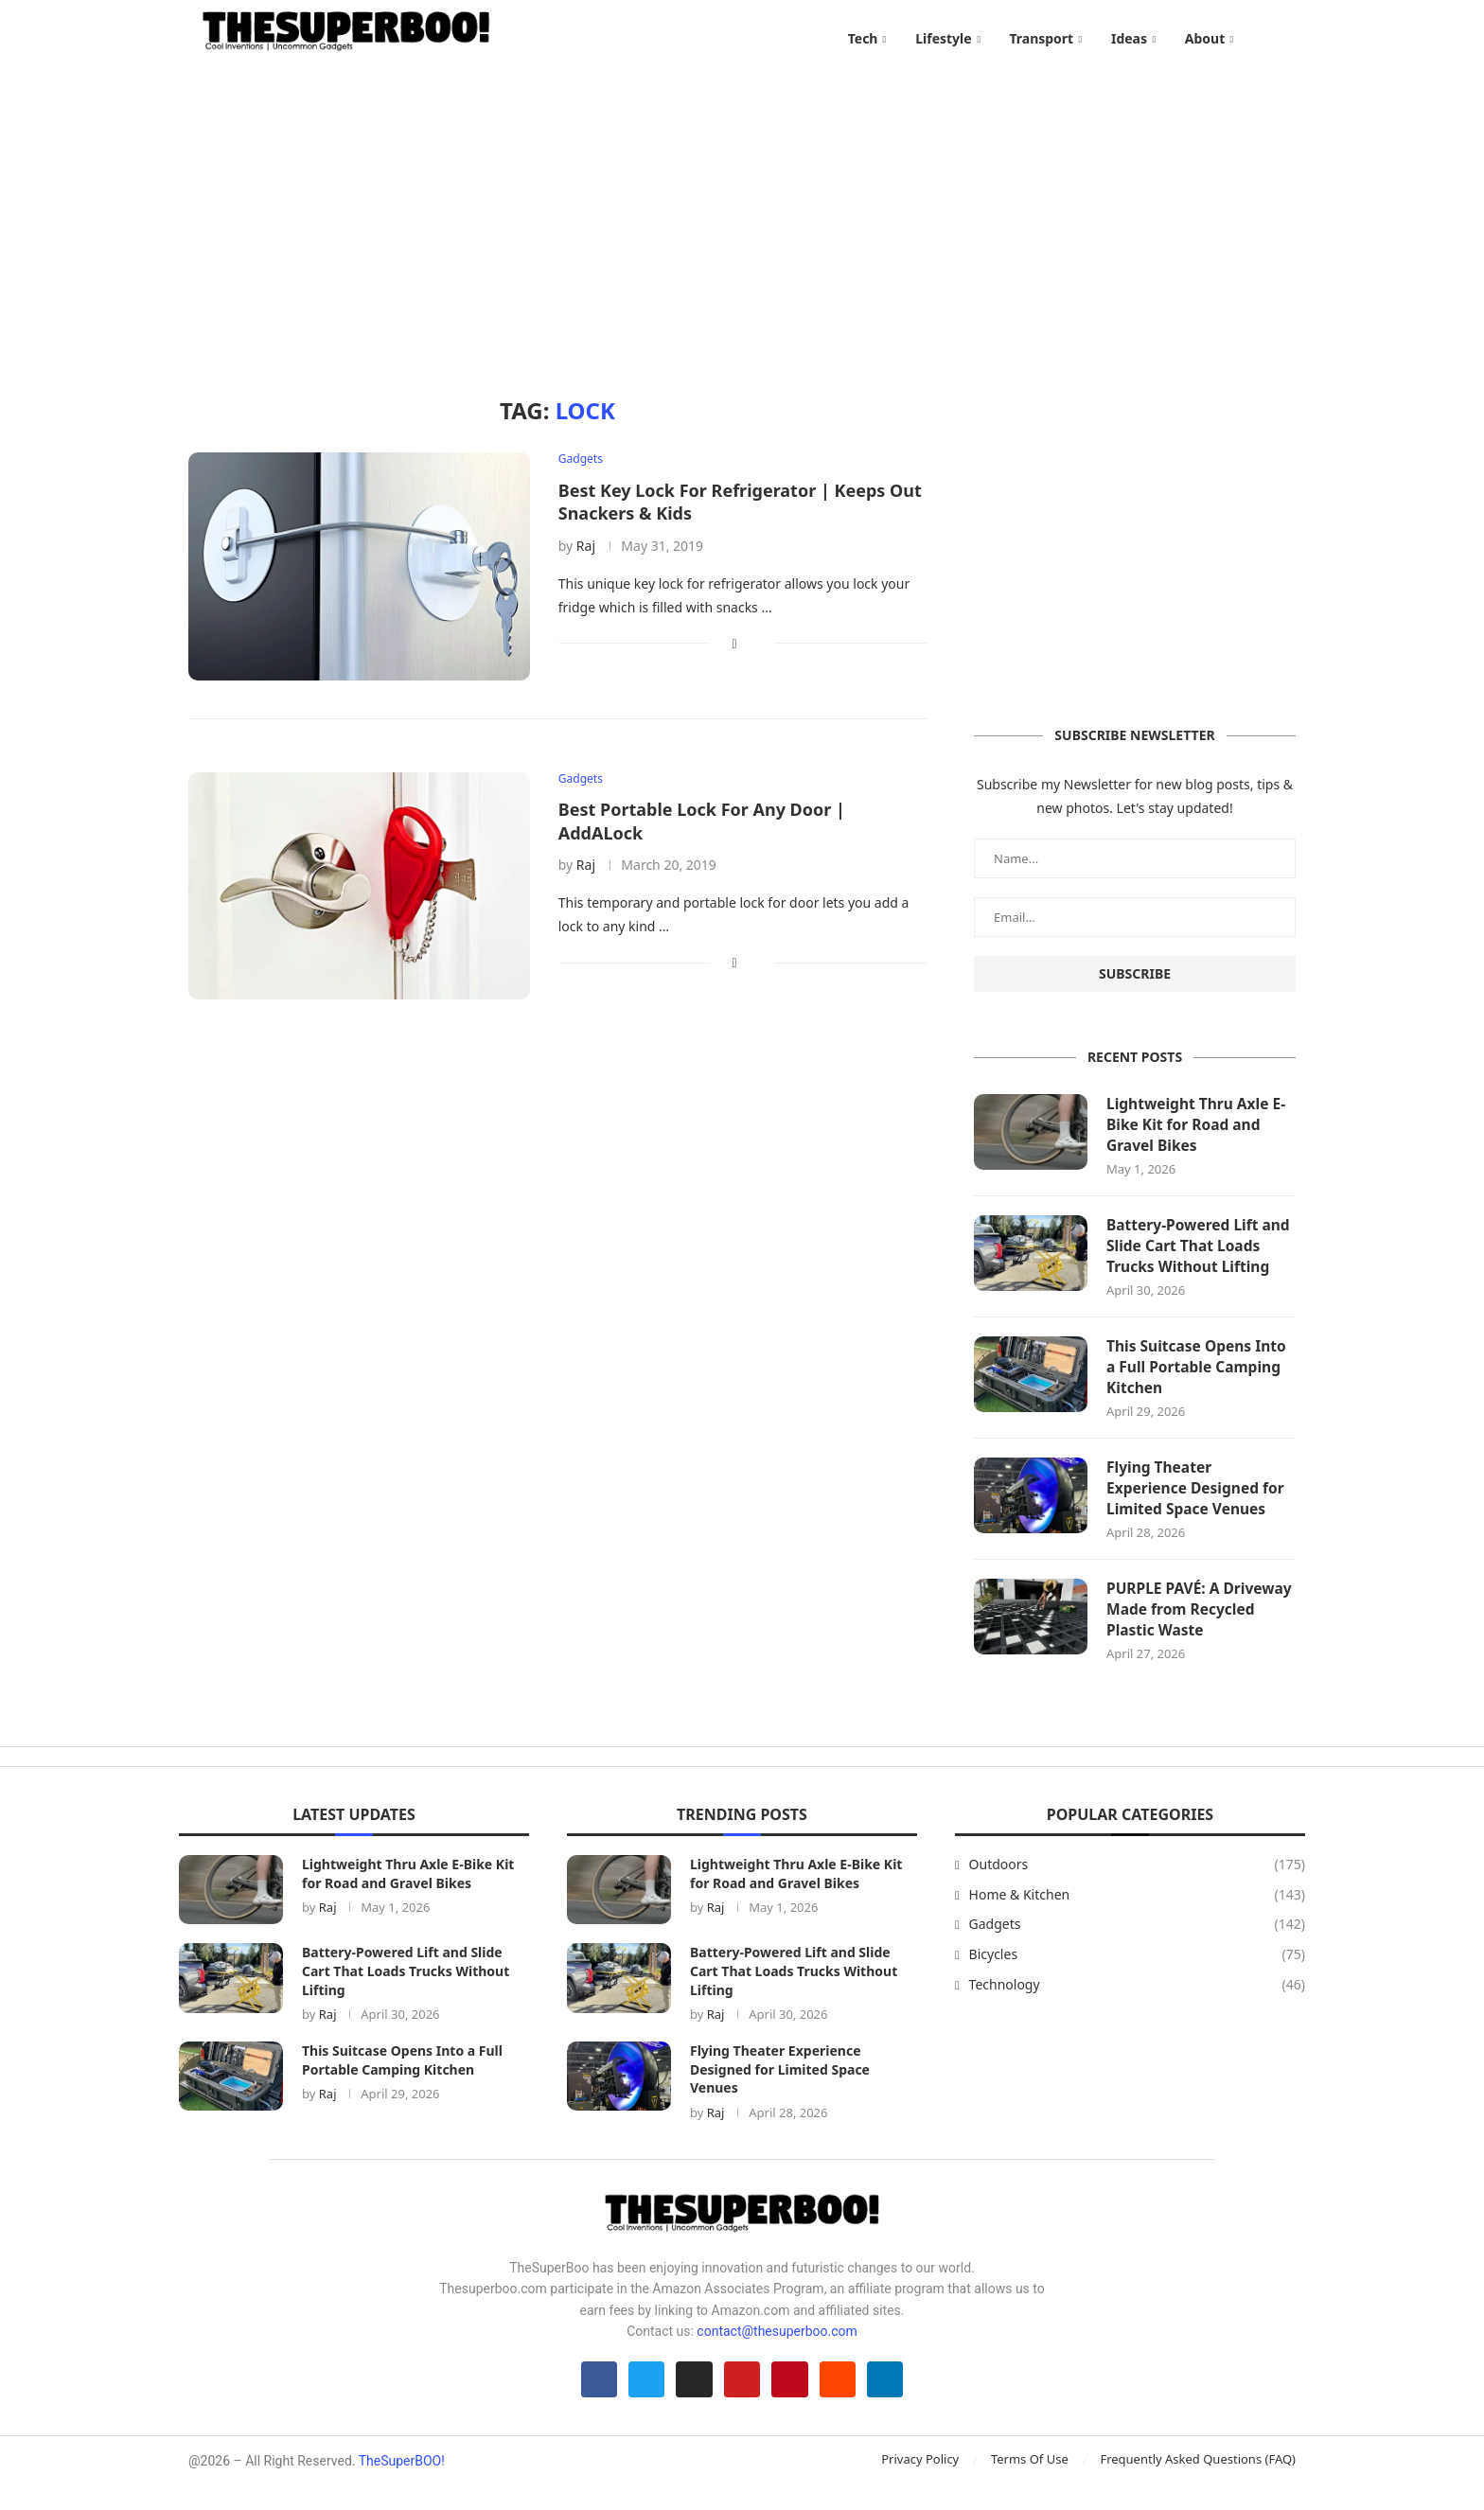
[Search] (1286, 39)
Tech (863, 38)
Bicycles (1137, 1973)
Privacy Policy (920, 2483)
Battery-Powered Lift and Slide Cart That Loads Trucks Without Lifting (1201, 1259)
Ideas (1129, 38)
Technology (1137, 2003)
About (1205, 38)
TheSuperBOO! (402, 2485)
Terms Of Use (1030, 2483)
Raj (585, 556)
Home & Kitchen (1137, 1913)
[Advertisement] (742, 217)
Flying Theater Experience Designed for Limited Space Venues (1198, 1505)
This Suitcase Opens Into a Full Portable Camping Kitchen (1199, 1382)
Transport (1041, 38)
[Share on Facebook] (735, 654)
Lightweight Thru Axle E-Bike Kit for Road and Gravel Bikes (1198, 1136)
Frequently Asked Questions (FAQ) (1198, 2483)
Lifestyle (943, 38)
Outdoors (1137, 1883)
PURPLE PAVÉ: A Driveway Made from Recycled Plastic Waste (1191, 1628)
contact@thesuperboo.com (777, 2350)
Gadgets (1137, 1943)
